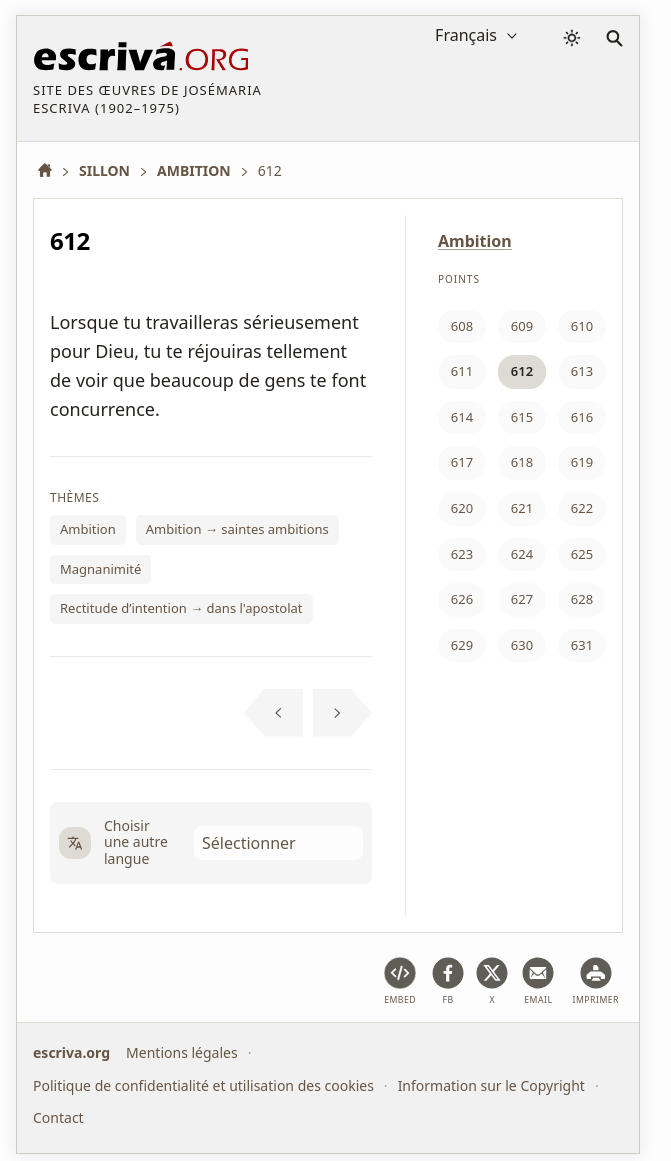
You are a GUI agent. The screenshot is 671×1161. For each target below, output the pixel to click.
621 (522, 508)
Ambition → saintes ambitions (237, 529)
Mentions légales (182, 1052)
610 (582, 326)
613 (582, 371)
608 (462, 326)
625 (582, 554)
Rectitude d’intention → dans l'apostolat (181, 608)
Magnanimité (100, 569)
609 (522, 326)
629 (462, 645)
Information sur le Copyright (491, 1084)
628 (582, 599)
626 (462, 599)
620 (462, 508)
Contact (58, 1117)
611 (462, 371)
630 (522, 645)
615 (522, 417)
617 (462, 462)
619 (582, 462)
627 (522, 599)
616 (582, 417)
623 (462, 554)
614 (462, 417)
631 (582, 645)
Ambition (88, 529)
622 (582, 508)
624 (522, 554)
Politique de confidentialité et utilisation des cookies (203, 1084)
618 (522, 462)
